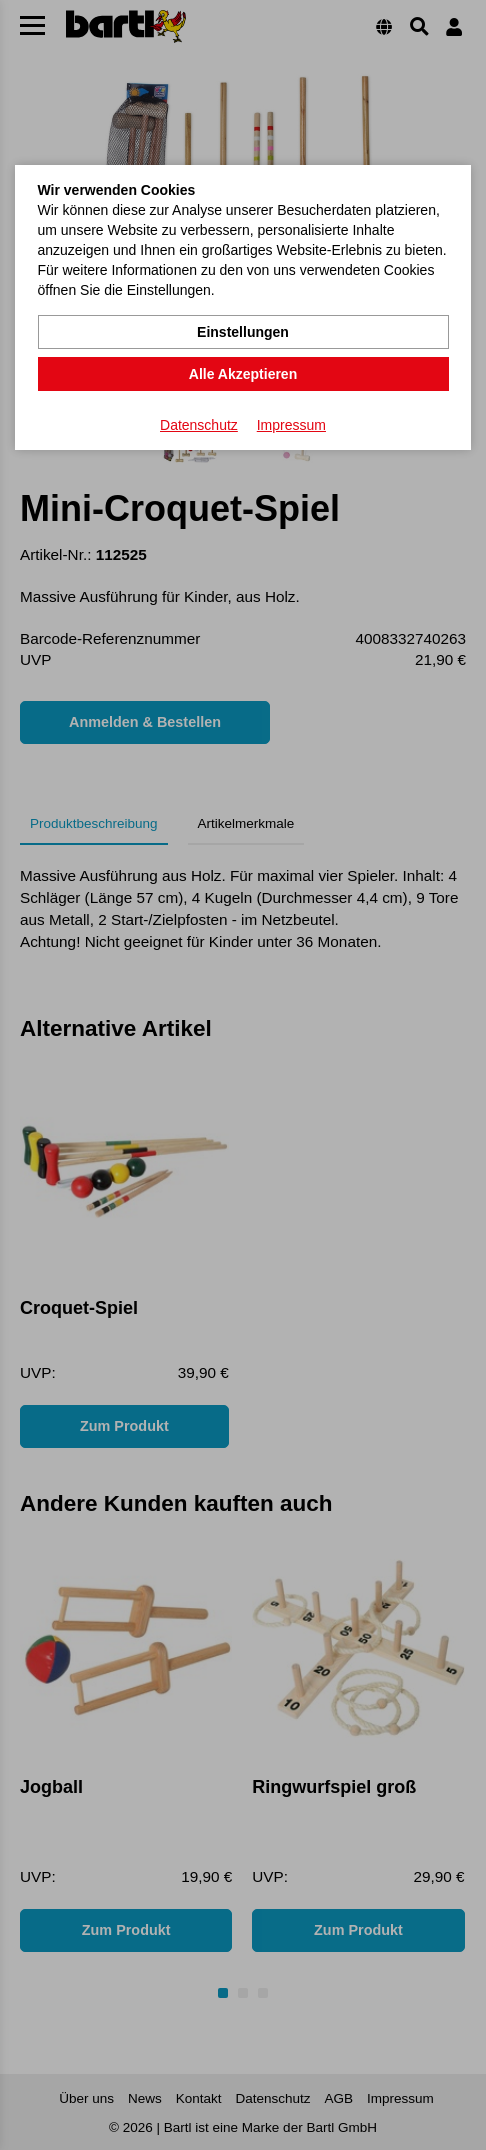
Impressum (291, 425)
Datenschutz (199, 425)
